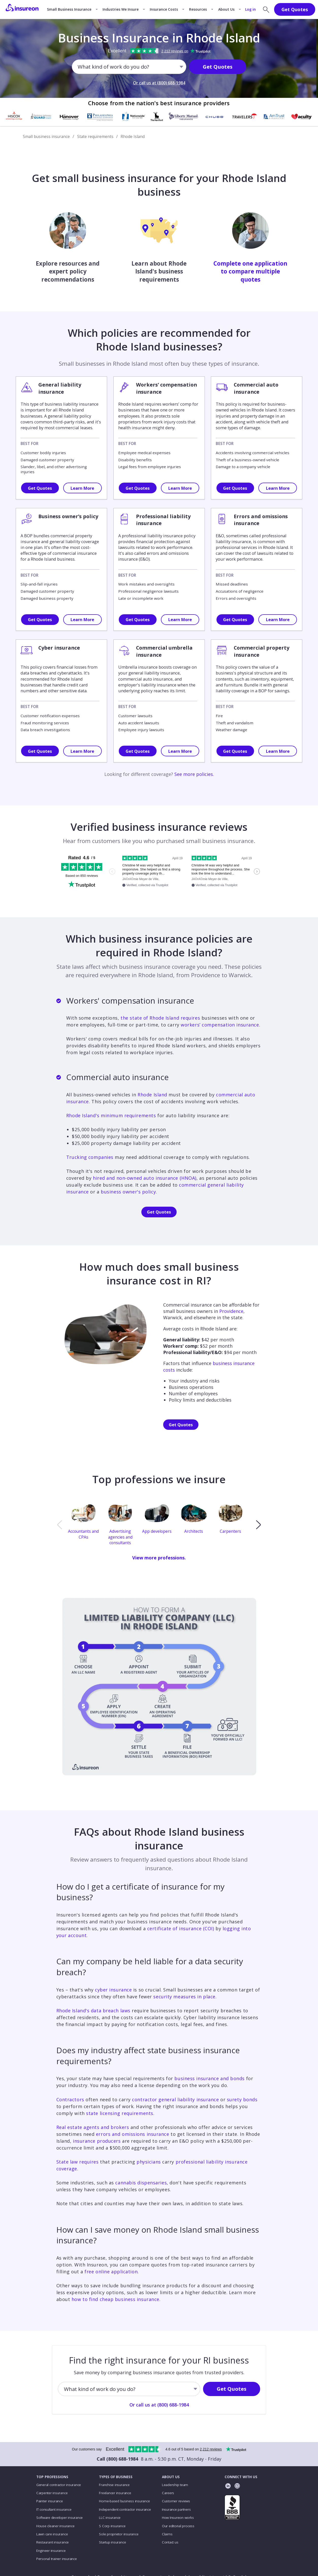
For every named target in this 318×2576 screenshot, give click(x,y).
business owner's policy (128, 1192)
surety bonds (242, 2099)
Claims (167, 2534)
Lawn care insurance (52, 2534)
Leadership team (175, 2484)
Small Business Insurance (69, 9)
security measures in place (184, 1997)
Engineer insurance (51, 2550)
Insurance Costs (164, 9)
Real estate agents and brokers (92, 2127)
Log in (250, 9)
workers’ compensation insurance (220, 1025)
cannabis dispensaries (141, 2183)
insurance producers (97, 2141)
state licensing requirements (119, 2113)
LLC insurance (110, 2517)
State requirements (95, 136)
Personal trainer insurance (56, 2558)
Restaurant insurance (52, 2542)
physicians (149, 2162)
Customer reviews (176, 2501)
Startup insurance (112, 2542)
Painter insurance (49, 2501)
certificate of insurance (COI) (180, 1928)
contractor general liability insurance (175, 2099)
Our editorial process (178, 2526)
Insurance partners (176, 2509)
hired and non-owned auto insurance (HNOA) (144, 1178)
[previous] (60, 1524)
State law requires (77, 2162)
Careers (168, 2493)
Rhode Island (152, 1095)
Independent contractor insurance (125, 2509)
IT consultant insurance (54, 2509)
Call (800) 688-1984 (117, 2459)
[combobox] (78, 67)
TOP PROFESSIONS (52, 2477)
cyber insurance (113, 1990)
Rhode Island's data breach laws (93, 2010)
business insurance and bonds (209, 2078)
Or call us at (159, 83)
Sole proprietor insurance (118, 2534)
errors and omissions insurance (132, 2134)
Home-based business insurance (124, 2501)
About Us (226, 9)
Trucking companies (89, 1157)
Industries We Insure (121, 9)
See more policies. (194, 774)
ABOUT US (171, 2477)
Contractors (70, 2099)
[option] (85, 1525)
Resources (198, 9)
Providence (231, 1311)
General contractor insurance (58, 2484)
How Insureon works (178, 2517)
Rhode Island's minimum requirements (111, 1115)
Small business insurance (46, 136)
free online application (111, 2271)
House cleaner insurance (55, 2526)
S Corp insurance (112, 2526)
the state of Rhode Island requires (160, 1018)
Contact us (170, 2542)
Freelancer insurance (115, 2493)
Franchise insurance (114, 2484)
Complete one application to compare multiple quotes (250, 271)
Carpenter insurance (52, 2493)
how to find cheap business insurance (115, 2299)
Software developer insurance (59, 2517)
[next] (258, 1524)
